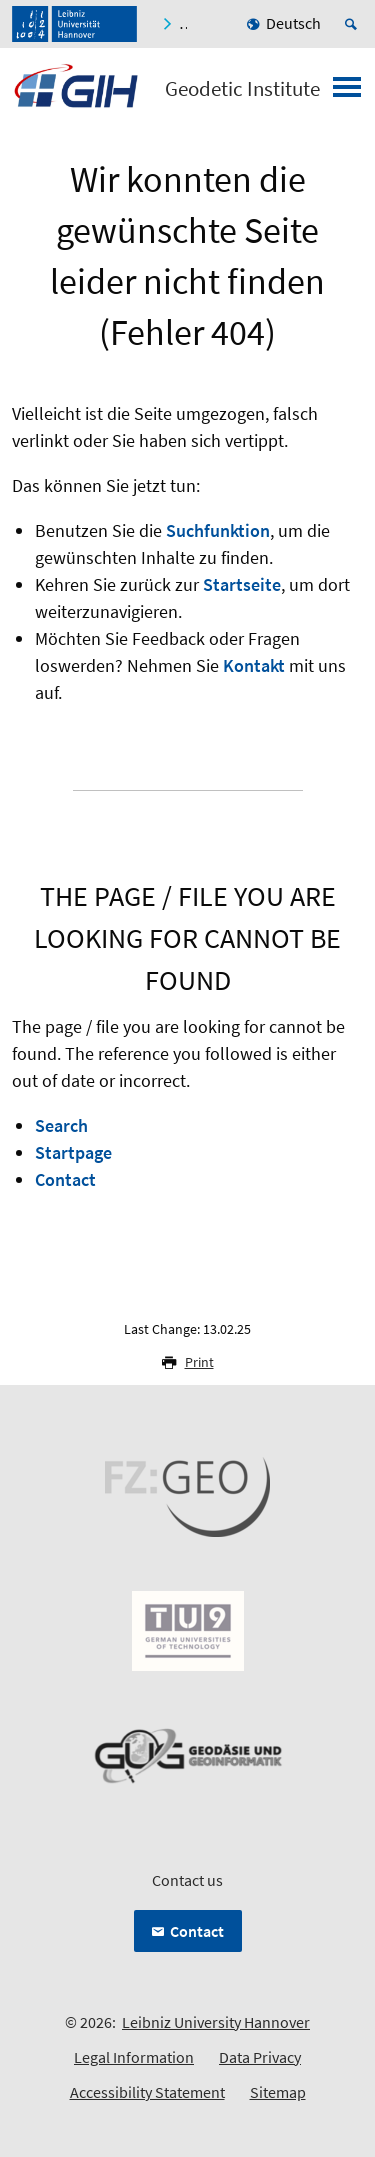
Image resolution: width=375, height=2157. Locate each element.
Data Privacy (260, 2057)
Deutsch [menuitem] (293, 23)
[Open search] (354, 24)
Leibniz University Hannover (216, 2022)
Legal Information (134, 2057)
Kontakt (254, 665)
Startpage (73, 1152)
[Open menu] (347, 93)
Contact (65, 1179)
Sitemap (278, 2092)
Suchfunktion (218, 530)
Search (61, 1125)
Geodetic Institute (242, 89)
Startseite (242, 584)
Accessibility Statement (147, 2092)
